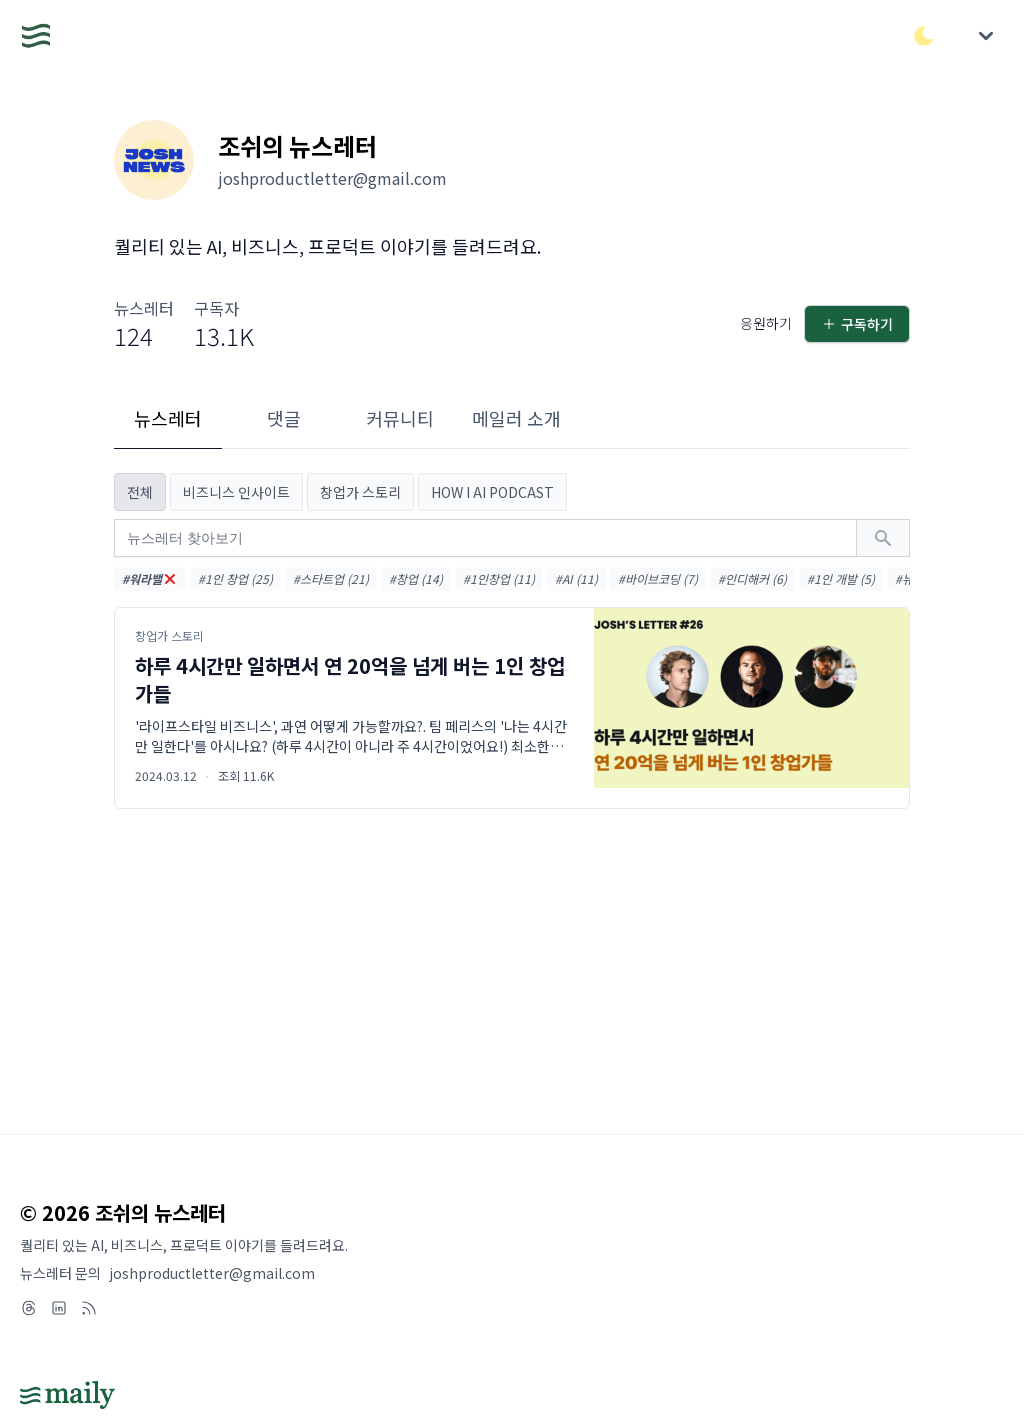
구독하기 (857, 324)
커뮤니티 (400, 418)
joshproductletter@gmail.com (212, 1273)
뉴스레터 (168, 418)
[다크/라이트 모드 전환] (924, 36)
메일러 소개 (516, 418)
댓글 (284, 418)
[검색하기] (883, 538)
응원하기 (766, 323)
